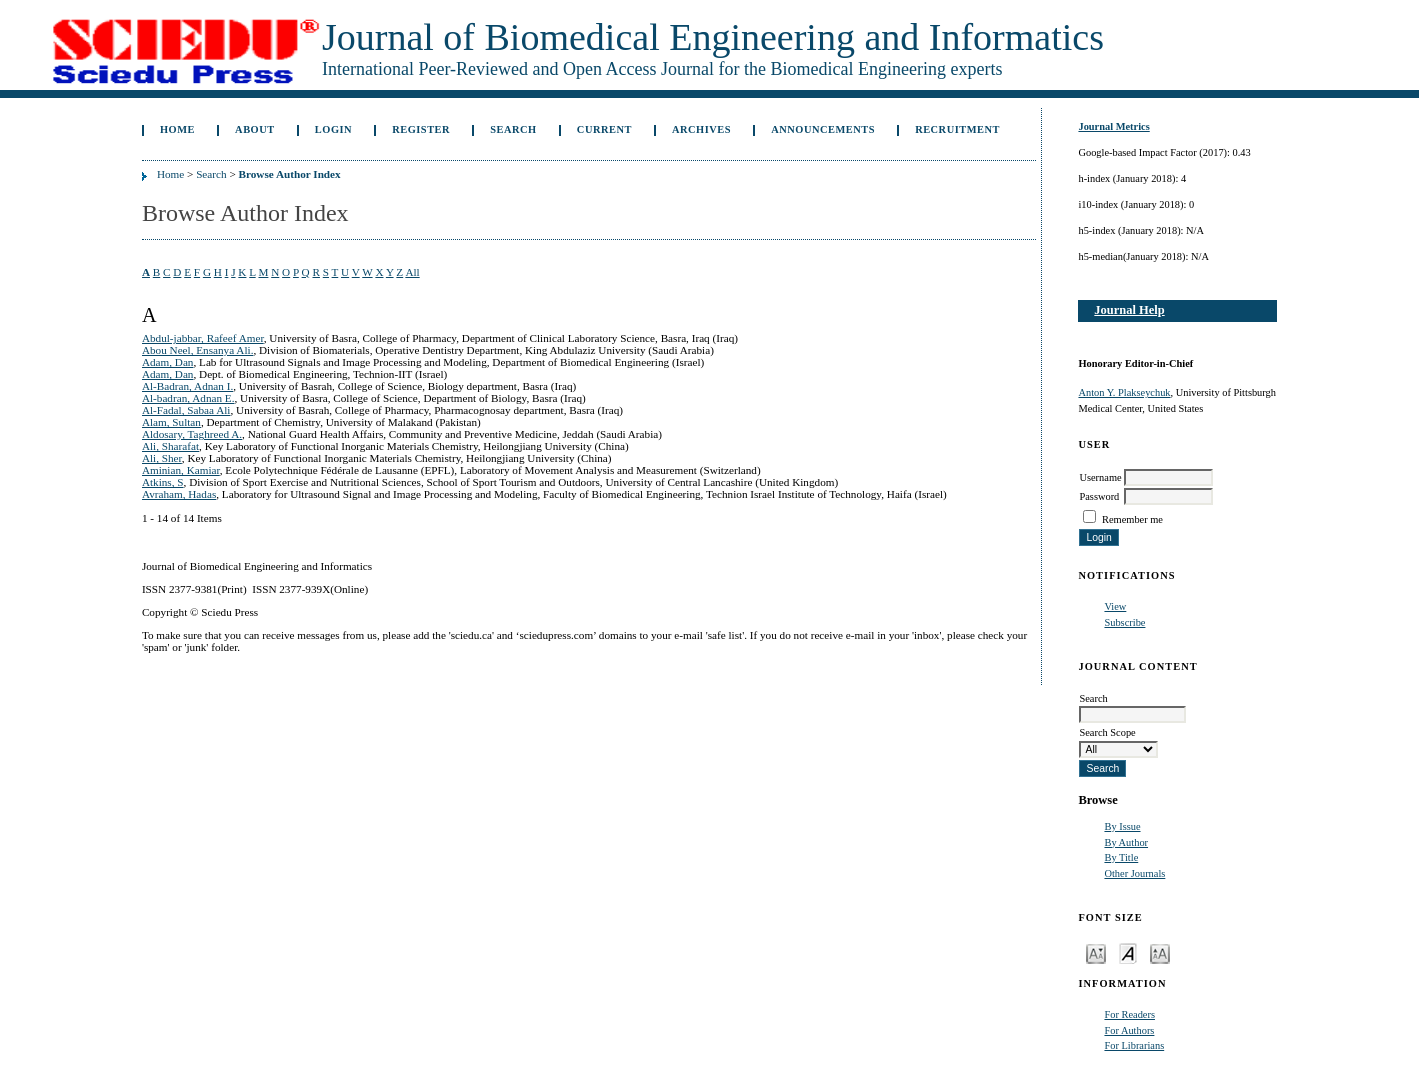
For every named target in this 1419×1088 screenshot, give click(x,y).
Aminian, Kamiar (181, 470)
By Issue (1122, 826)
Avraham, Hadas (179, 494)
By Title (1121, 857)
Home (177, 129)
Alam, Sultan (171, 422)
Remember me (1132, 519)
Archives (701, 129)
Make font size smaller (1096, 952)
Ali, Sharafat (170, 446)
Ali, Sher (162, 458)
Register (421, 129)
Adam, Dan (168, 362)
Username (1100, 477)
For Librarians (1134, 1045)
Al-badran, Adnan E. (188, 398)
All (412, 272)
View (1115, 606)
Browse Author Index (290, 174)
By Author (1126, 842)
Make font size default (1128, 952)
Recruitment (957, 129)
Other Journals (1134, 873)
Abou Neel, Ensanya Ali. (198, 350)
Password (1099, 496)
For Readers (1129, 1014)
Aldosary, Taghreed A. (192, 434)
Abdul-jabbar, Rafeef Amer (203, 338)
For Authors (1129, 1030)
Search (513, 129)
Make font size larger (1160, 952)
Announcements (823, 129)
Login (333, 129)
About (255, 129)
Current (604, 129)
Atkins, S (163, 482)
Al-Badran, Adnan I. (187, 386)
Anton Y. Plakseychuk (1124, 392)
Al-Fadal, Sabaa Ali (186, 410)
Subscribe (1124, 622)
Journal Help (1129, 310)
